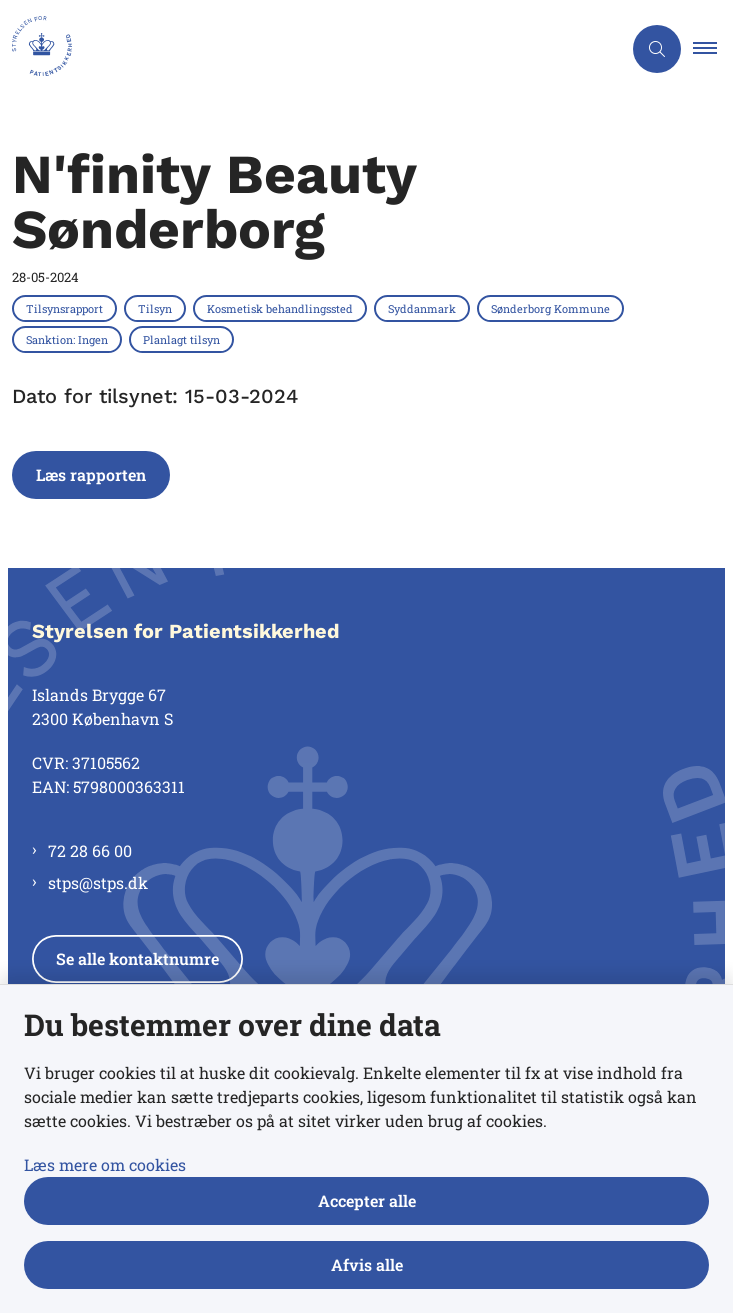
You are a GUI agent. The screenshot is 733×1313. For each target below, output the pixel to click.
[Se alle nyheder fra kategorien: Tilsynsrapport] (66, 308)
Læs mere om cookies (105, 1164)
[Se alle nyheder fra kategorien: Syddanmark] (424, 308)
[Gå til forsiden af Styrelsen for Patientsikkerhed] (36, 49)
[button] (713, 49)
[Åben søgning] (657, 49)
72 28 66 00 (90, 850)
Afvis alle (367, 1264)
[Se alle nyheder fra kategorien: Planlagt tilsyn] (183, 339)
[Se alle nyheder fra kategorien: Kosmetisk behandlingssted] (282, 308)
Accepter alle (367, 1200)
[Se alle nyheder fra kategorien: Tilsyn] (157, 308)
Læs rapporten (91, 474)
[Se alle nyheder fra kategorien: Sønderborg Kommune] (552, 308)
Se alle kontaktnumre (137, 958)
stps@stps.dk (98, 882)
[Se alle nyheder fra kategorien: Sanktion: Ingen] (69, 339)
